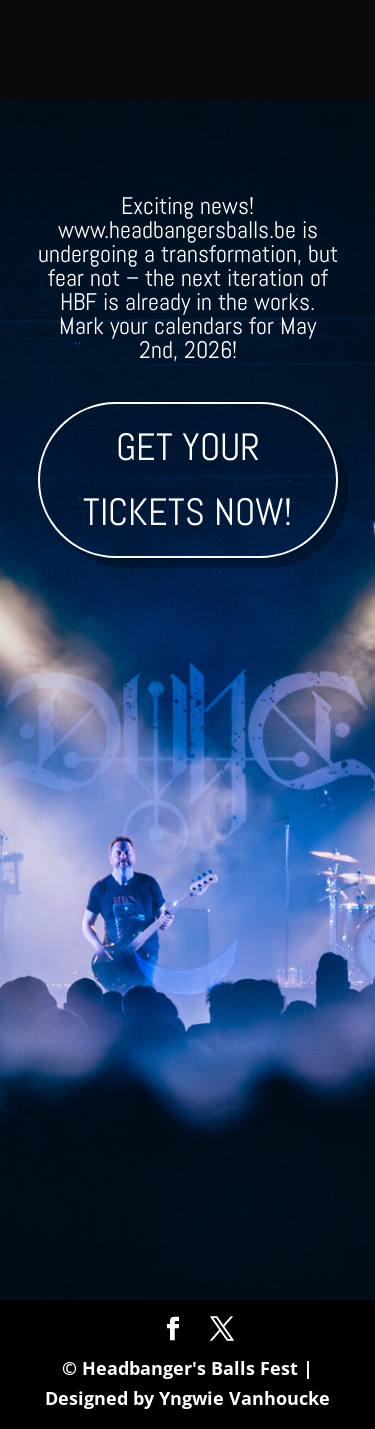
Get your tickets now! (187, 479)
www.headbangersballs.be (177, 229)
